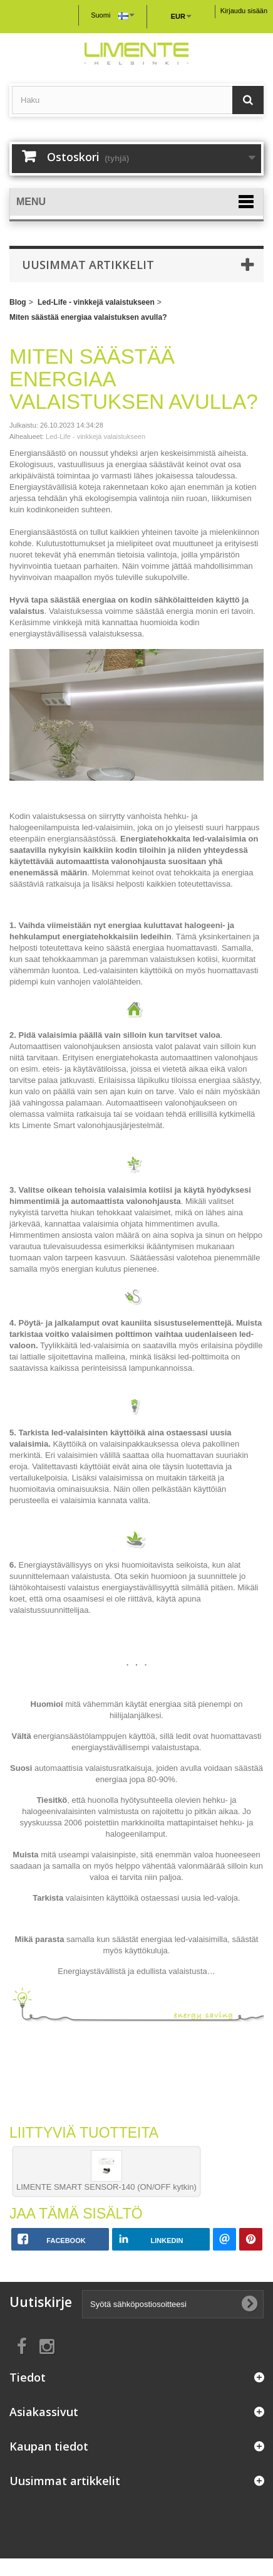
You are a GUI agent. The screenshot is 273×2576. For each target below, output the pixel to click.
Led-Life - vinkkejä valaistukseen (96, 302)
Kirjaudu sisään (243, 10)
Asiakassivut (43, 2411)
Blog (17, 302)
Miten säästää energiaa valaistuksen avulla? (88, 317)
